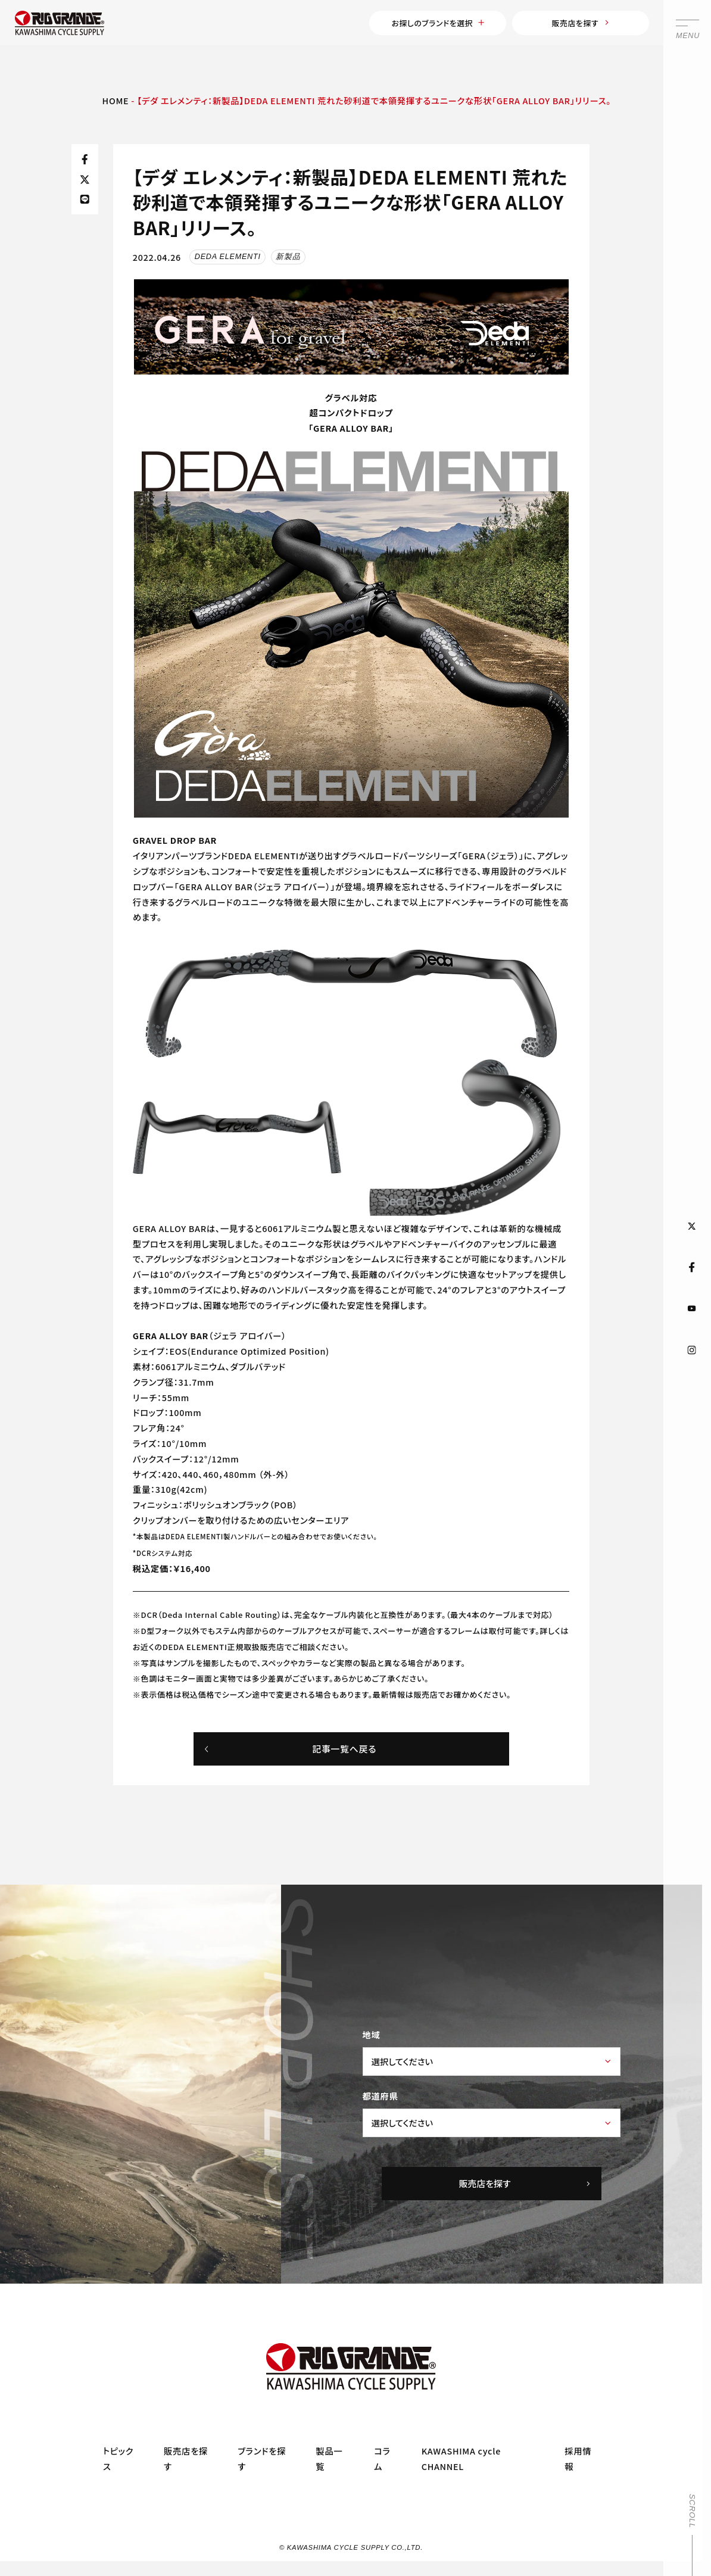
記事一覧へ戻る (290, 1754)
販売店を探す (566, 25)
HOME (115, 106)
